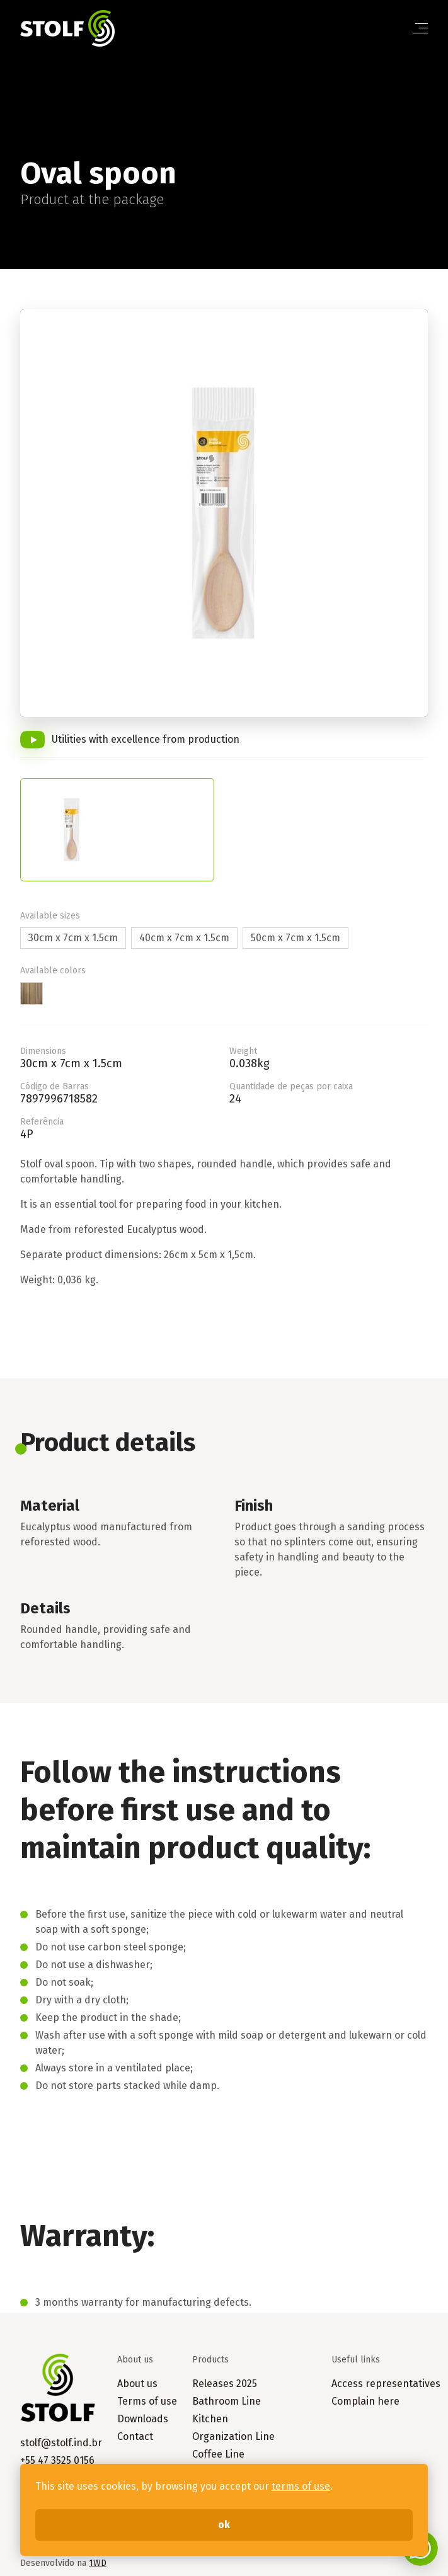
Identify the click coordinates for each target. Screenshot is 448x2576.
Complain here (365, 2401)
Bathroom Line (226, 2401)
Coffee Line (218, 2454)
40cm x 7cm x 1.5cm (184, 938)
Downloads (142, 2419)
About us (137, 2384)
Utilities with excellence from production (145, 739)
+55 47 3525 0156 (57, 2460)
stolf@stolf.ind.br (61, 2443)
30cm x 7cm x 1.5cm (73, 938)
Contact (135, 2436)
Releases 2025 (224, 2384)
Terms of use (147, 2401)
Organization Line (233, 2436)
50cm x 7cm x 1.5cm (295, 938)
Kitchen (210, 2419)
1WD (97, 2563)
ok (224, 2525)
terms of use (301, 2486)
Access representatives (385, 2384)
